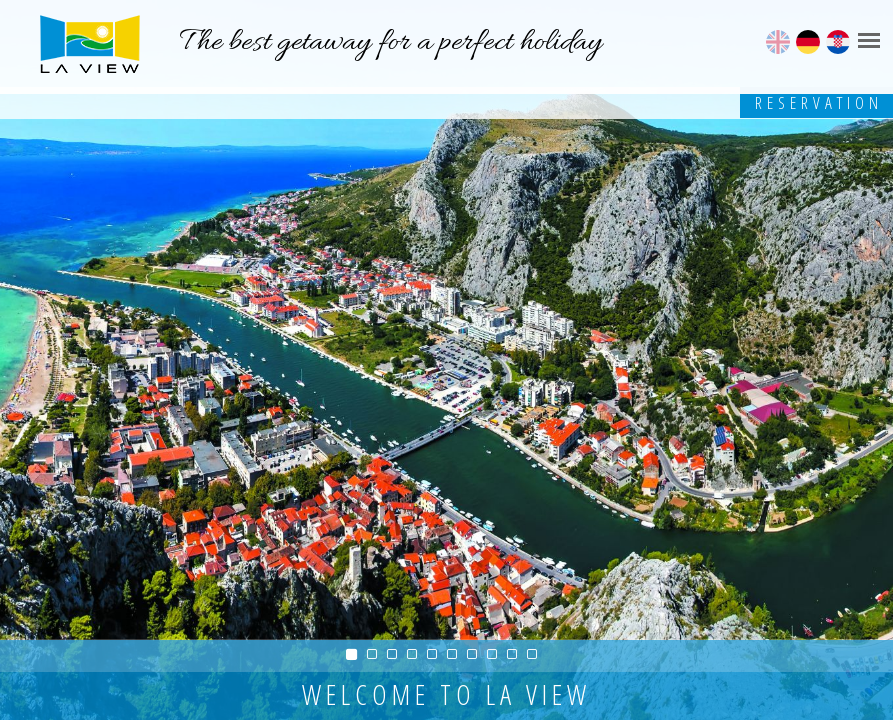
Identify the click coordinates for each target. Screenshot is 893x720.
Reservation (819, 102)
